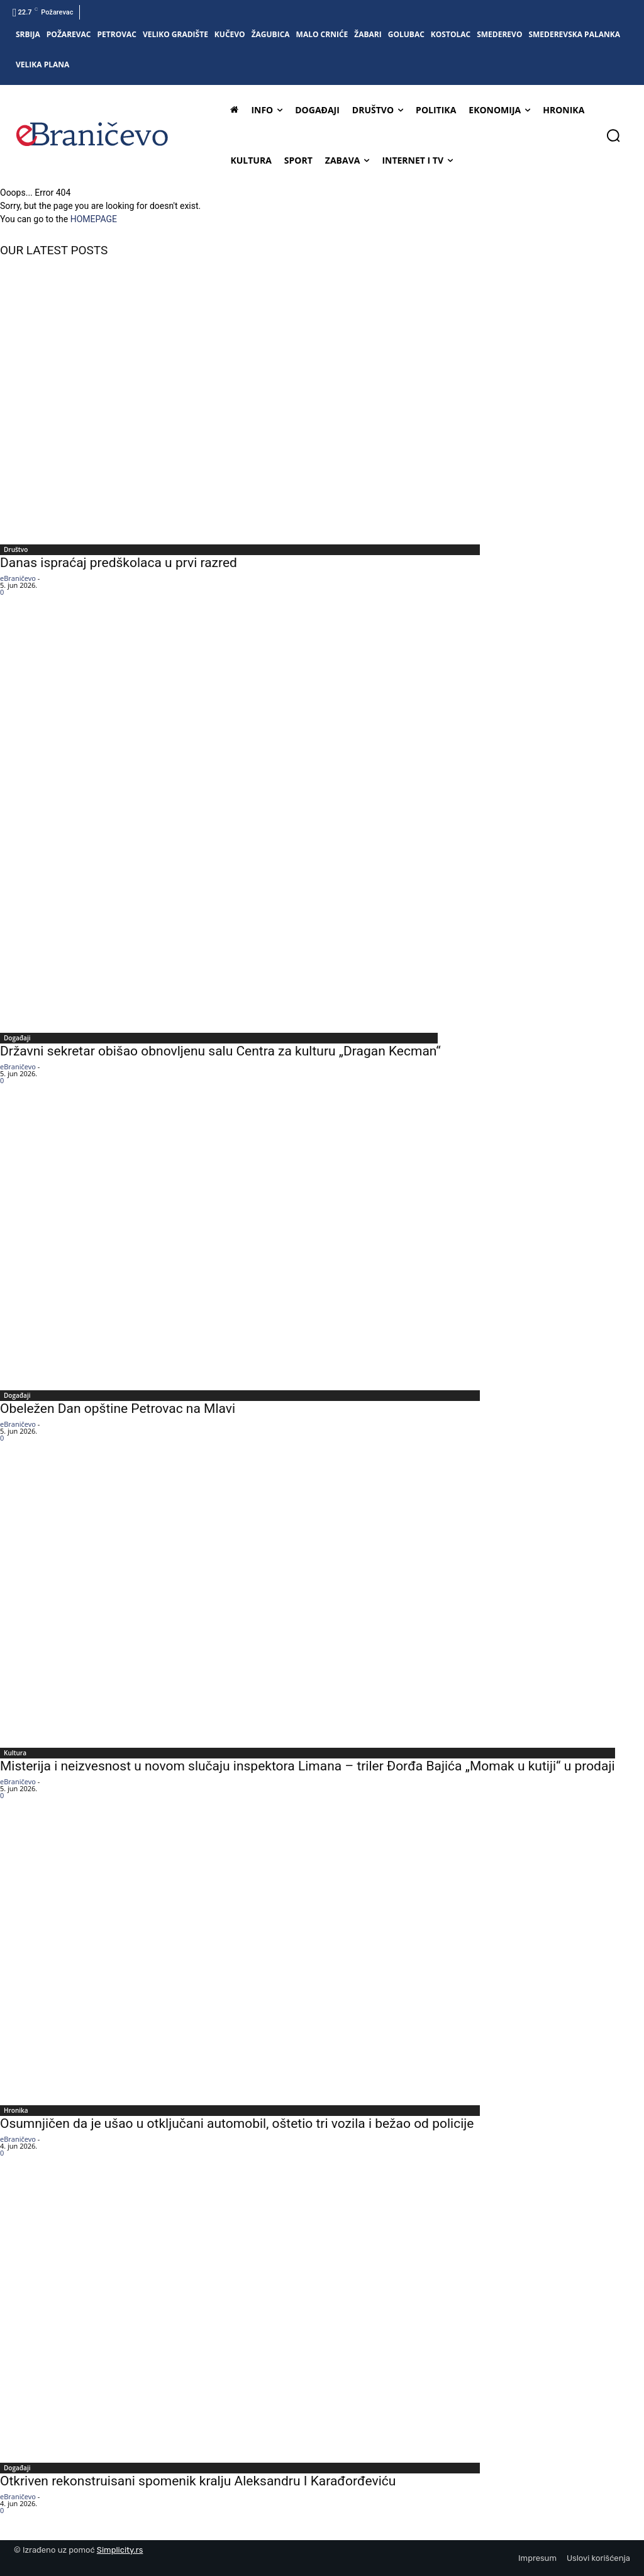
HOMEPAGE (93, 219)
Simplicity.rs (120, 2550)
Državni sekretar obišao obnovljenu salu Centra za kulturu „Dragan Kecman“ (220, 1051)
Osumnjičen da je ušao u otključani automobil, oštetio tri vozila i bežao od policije (237, 2123)
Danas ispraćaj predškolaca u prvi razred (118, 562)
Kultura (15, 1752)
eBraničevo (18, 578)
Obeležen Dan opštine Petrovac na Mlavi (117, 1408)
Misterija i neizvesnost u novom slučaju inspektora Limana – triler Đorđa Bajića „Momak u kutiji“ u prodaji (309, 1766)
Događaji (17, 1037)
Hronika (16, 2110)
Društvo (16, 549)
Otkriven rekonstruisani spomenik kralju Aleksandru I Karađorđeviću (198, 2481)
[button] (613, 135)
